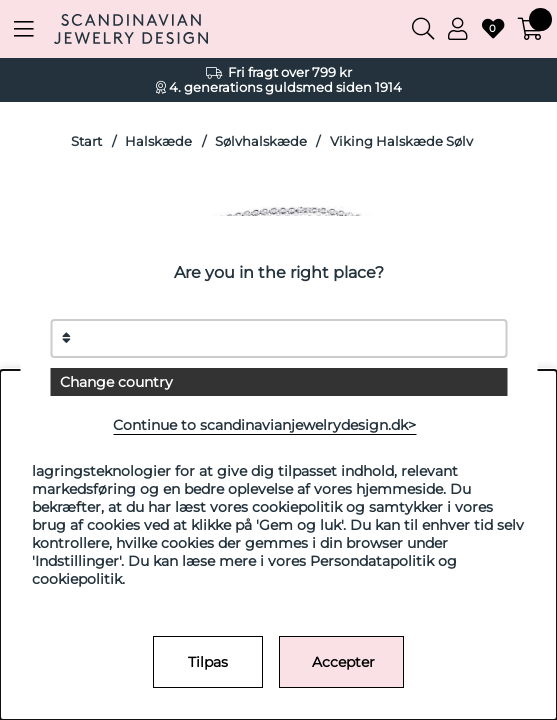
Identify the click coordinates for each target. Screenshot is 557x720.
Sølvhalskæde (261, 141)
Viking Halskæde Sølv (401, 141)
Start (86, 141)
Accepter (343, 662)
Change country (116, 382)
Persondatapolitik (372, 561)
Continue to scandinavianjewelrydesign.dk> (264, 425)
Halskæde (158, 141)
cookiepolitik (77, 579)
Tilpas (208, 662)
